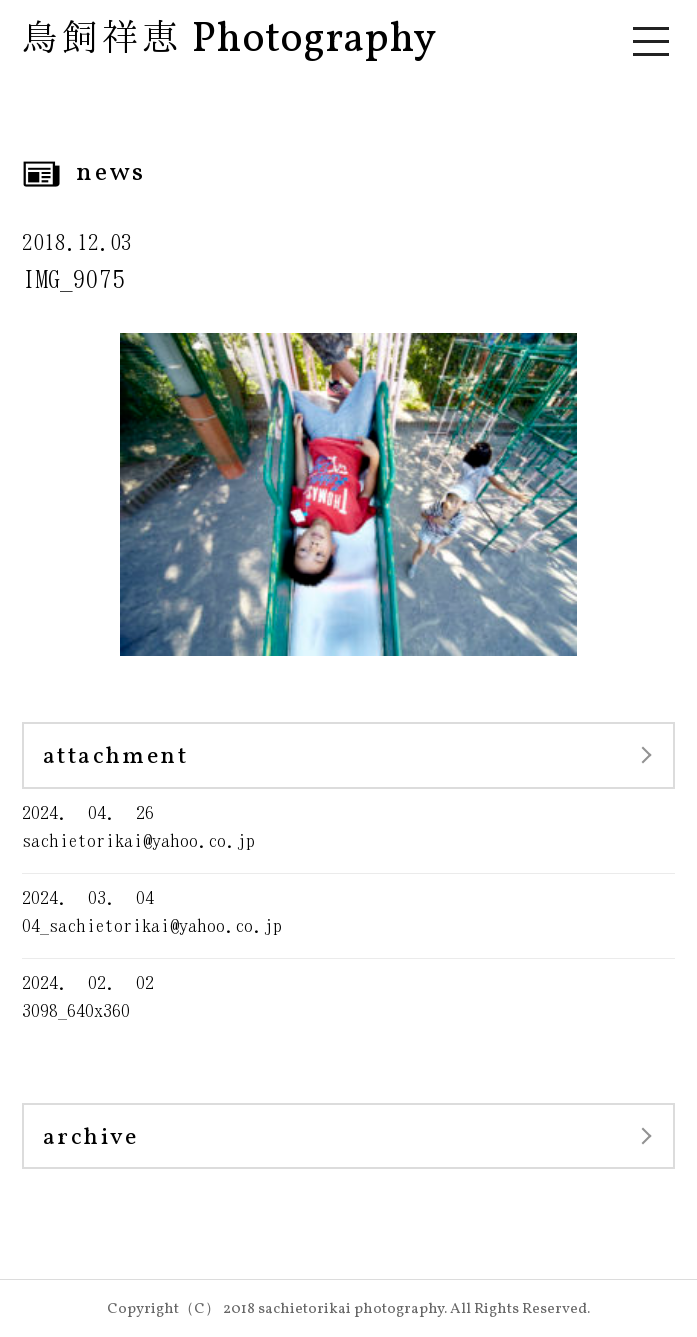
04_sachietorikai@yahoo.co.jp (348, 910)
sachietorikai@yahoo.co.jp (348, 825)
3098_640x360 (348, 995)
